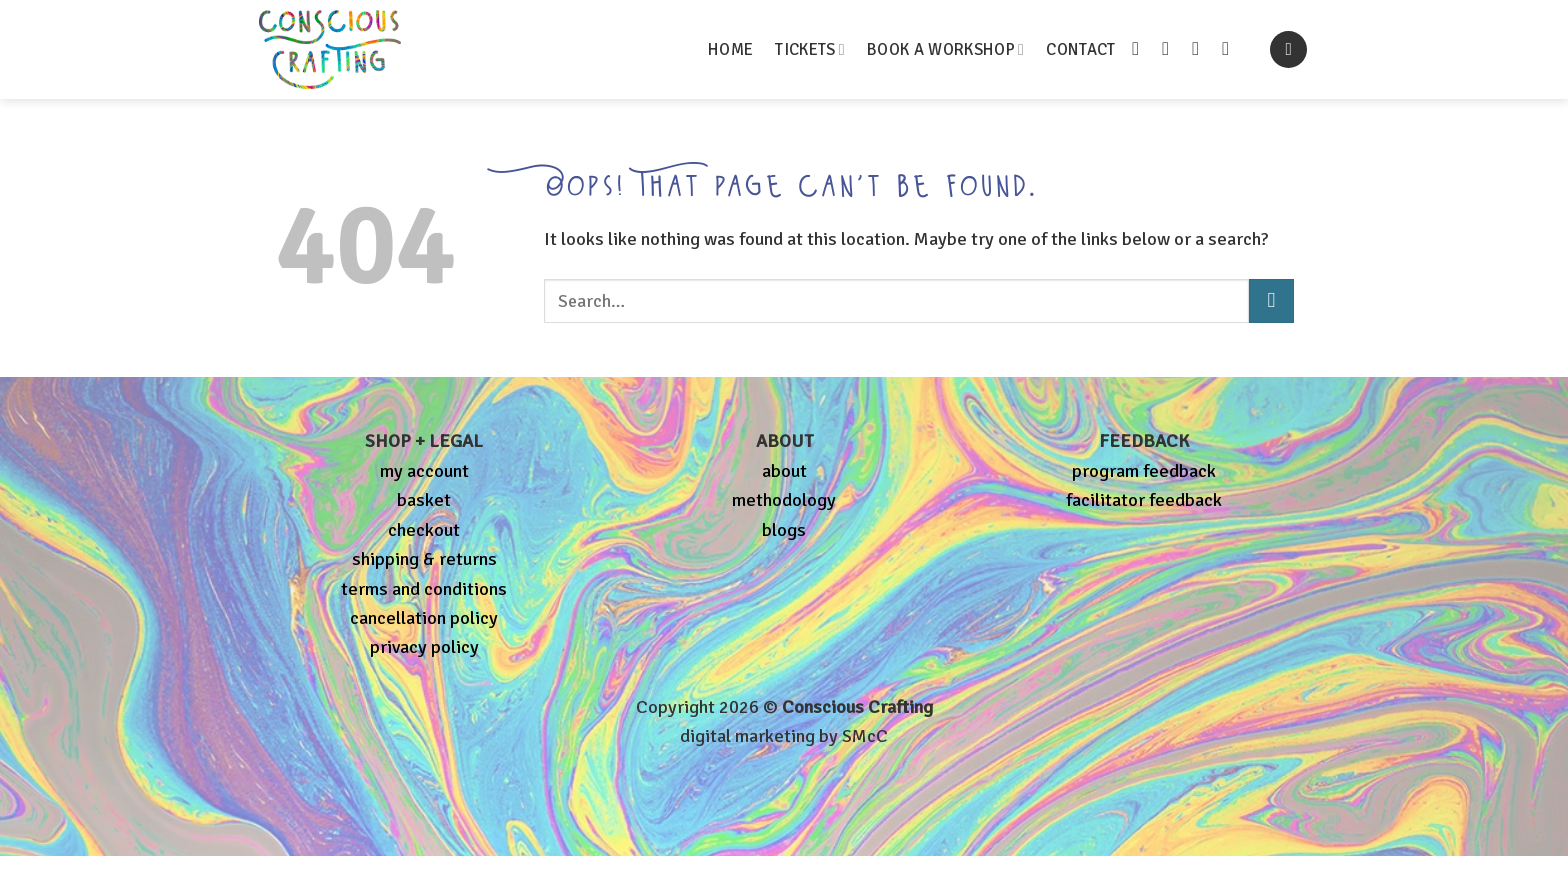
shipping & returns (424, 559)
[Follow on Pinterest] (1231, 48)
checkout (424, 530)
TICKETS (810, 49)
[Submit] (1271, 301)
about (784, 471)
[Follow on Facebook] (1141, 48)
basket (424, 500)
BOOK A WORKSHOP (945, 49)
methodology (784, 500)
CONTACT (1080, 49)
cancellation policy (424, 618)
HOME (730, 49)
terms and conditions (424, 589)
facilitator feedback (1144, 500)
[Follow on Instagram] (1171, 48)
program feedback (1144, 471)
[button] (1288, 49)
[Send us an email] (1201, 48)
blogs (784, 530)
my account (424, 471)
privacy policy (424, 647)
